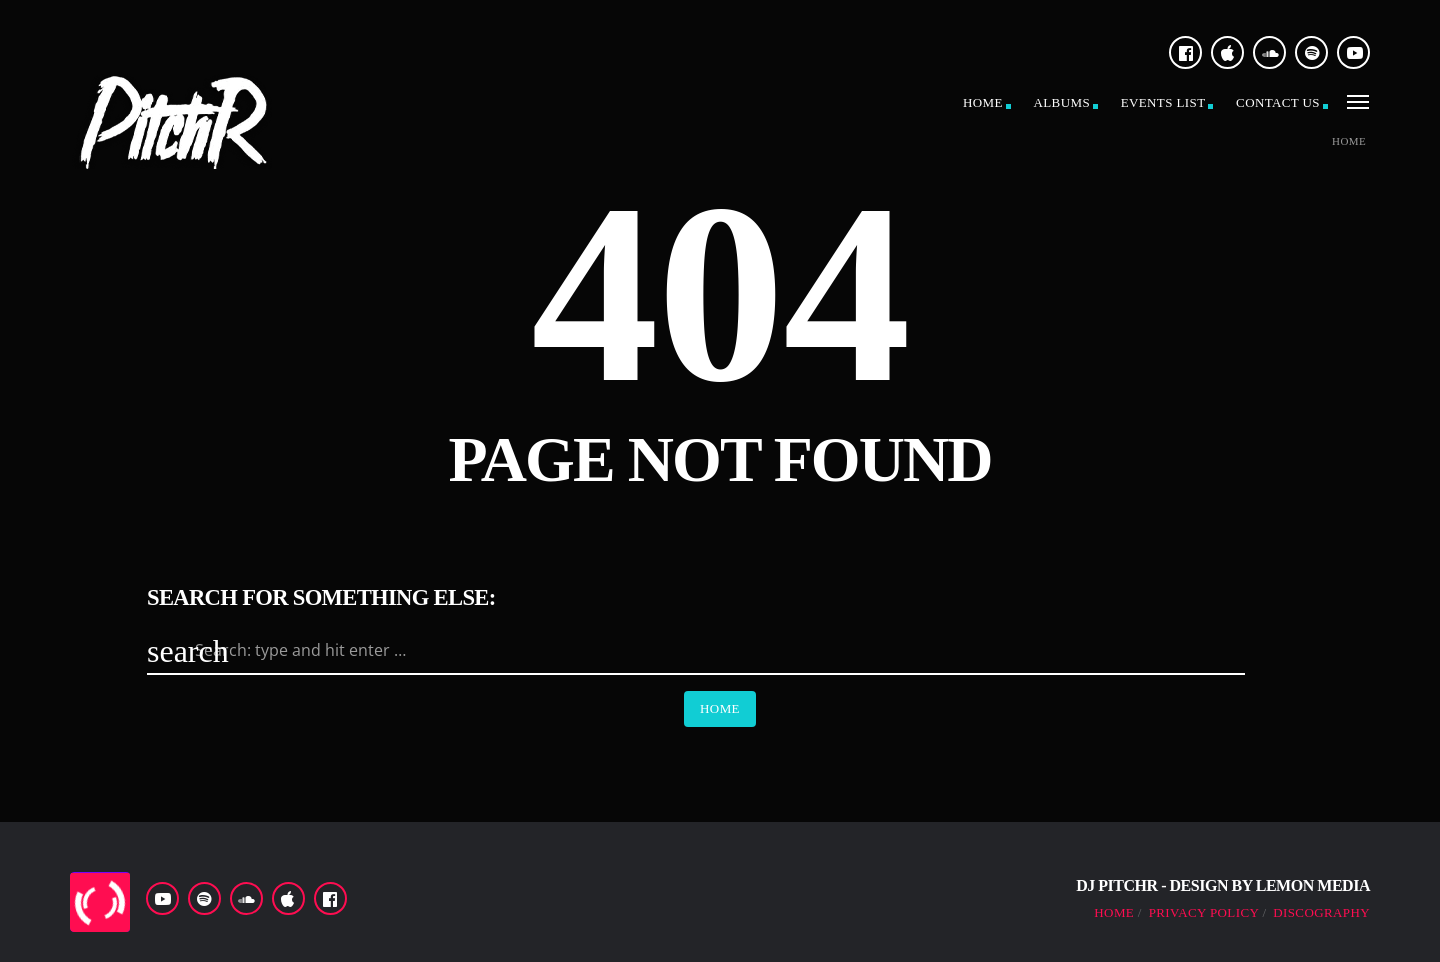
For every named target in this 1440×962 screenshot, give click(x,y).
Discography (1321, 912)
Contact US (1278, 102)
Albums (1061, 102)
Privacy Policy (1204, 912)
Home (983, 102)
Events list (1163, 102)
